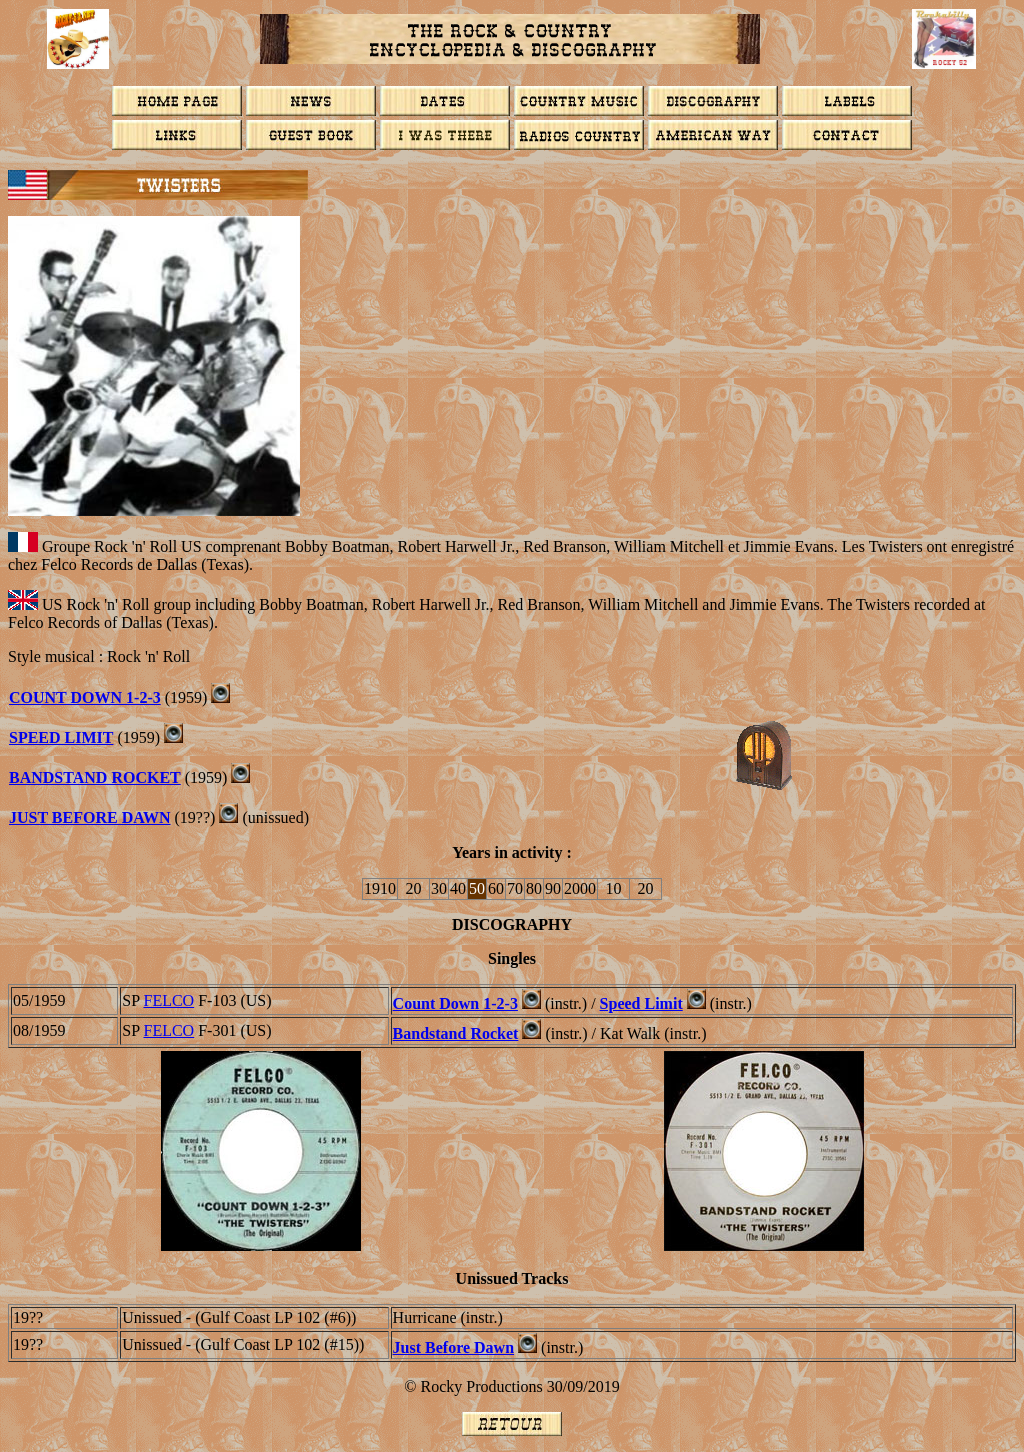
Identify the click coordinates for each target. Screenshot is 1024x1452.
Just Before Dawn (90, 817)
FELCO (169, 1000)
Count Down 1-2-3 (455, 1003)
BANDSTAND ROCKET (95, 777)
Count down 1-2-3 (85, 697)
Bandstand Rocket (456, 1033)
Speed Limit (61, 737)
